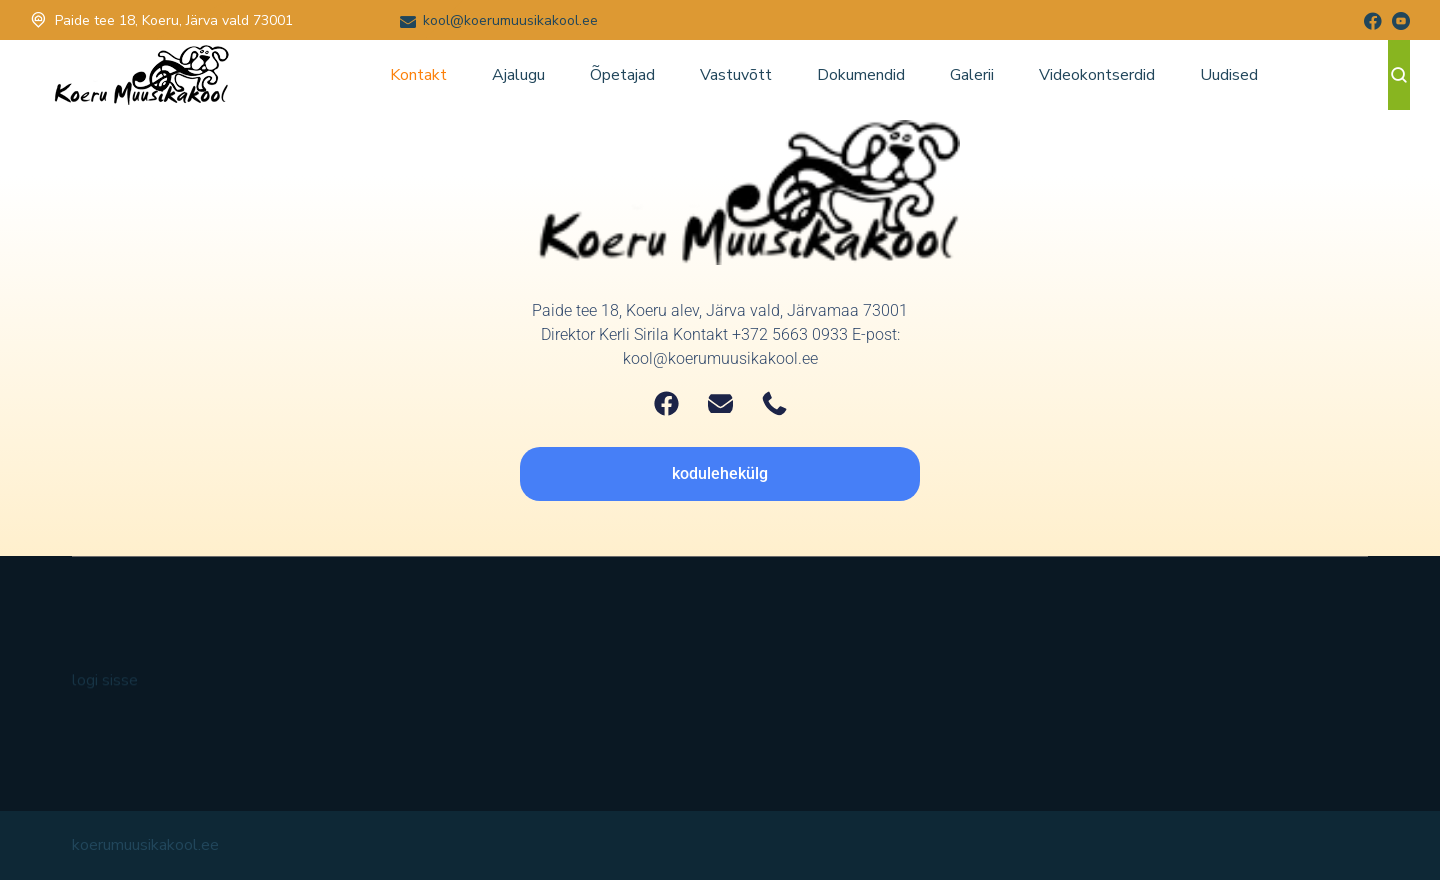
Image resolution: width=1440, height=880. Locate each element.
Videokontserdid (1097, 75)
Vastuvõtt (736, 75)
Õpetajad (622, 75)
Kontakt (418, 75)
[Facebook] (666, 403)
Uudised (1229, 75)
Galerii (972, 75)
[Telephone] (774, 403)
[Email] (720, 403)
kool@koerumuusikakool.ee (510, 20)
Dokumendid (861, 75)
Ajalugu (518, 75)
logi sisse (105, 690)
